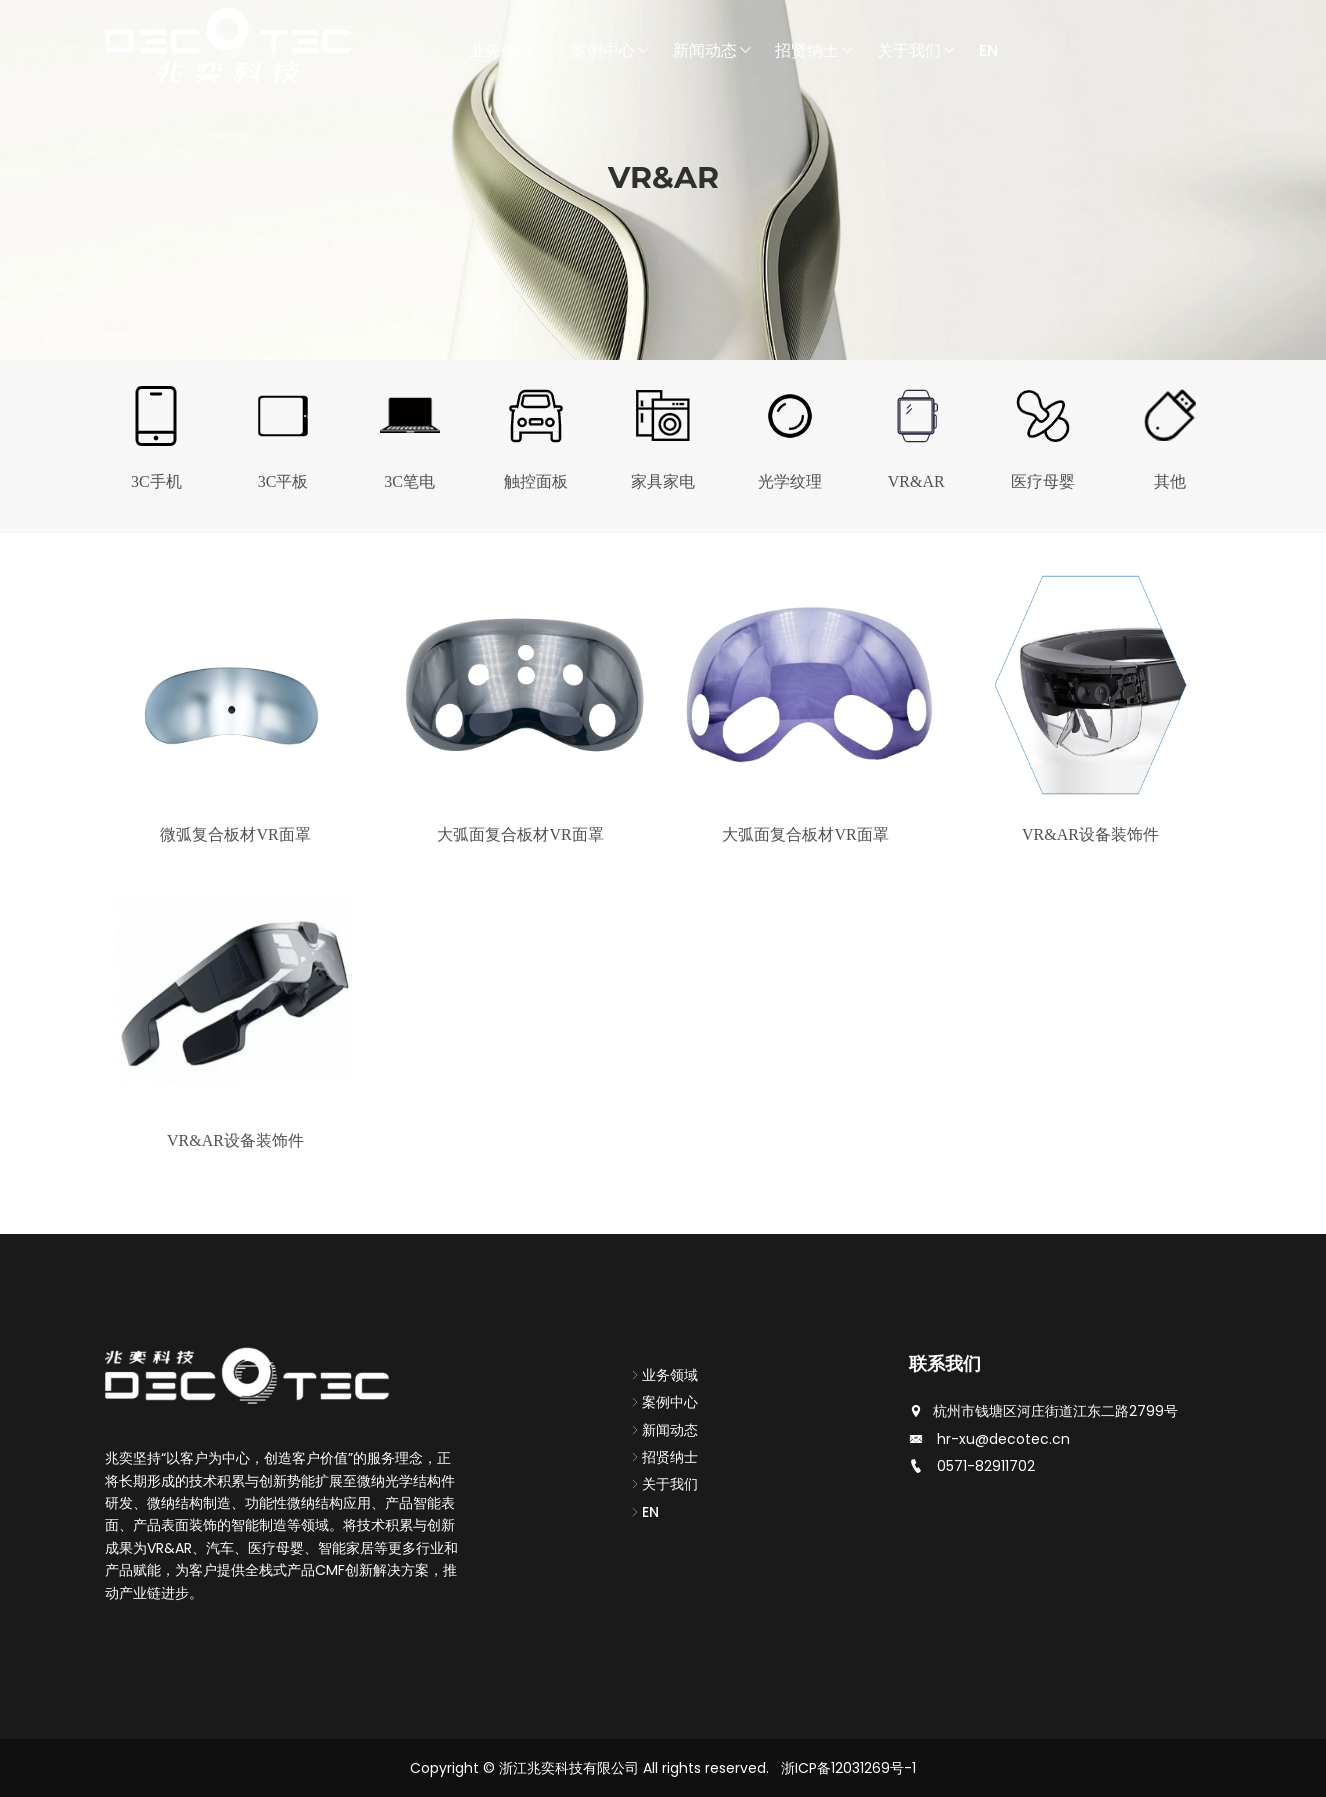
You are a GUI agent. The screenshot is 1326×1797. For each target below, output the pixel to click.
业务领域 (509, 50)
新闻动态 (713, 50)
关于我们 (917, 50)
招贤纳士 (815, 50)
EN (988, 50)
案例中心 (611, 50)
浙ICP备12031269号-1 (848, 1768)
